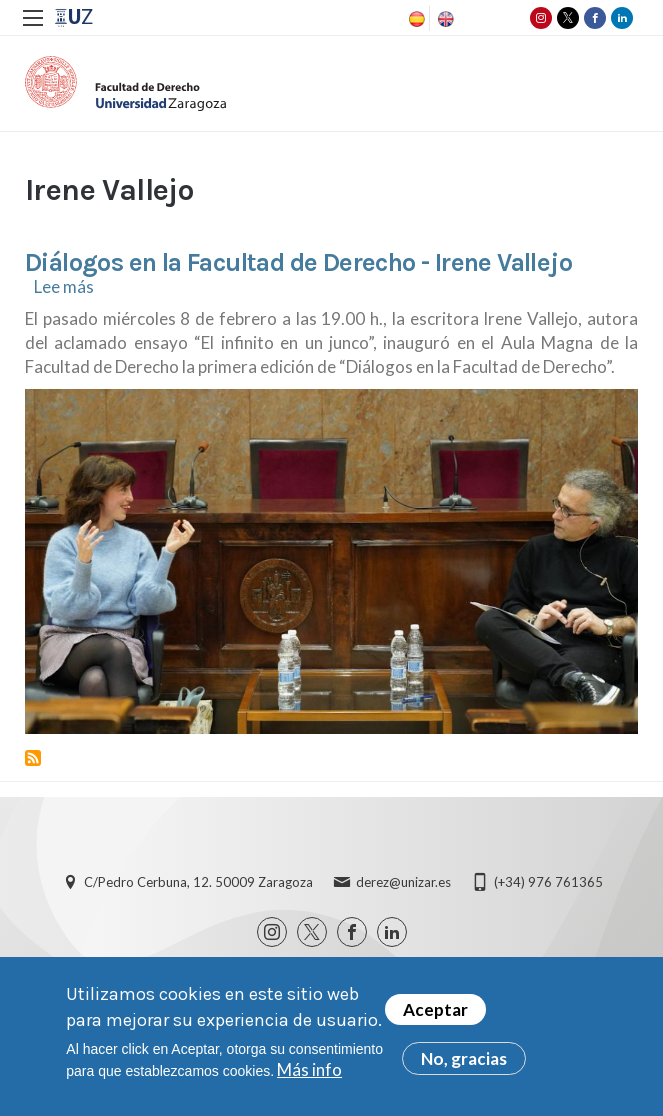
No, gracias (464, 1058)
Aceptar (435, 1009)
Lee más (64, 286)
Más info (309, 1069)
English (444, 19)
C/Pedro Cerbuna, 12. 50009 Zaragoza (198, 882)
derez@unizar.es (403, 882)
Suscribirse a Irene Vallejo (33, 758)
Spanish (415, 19)
